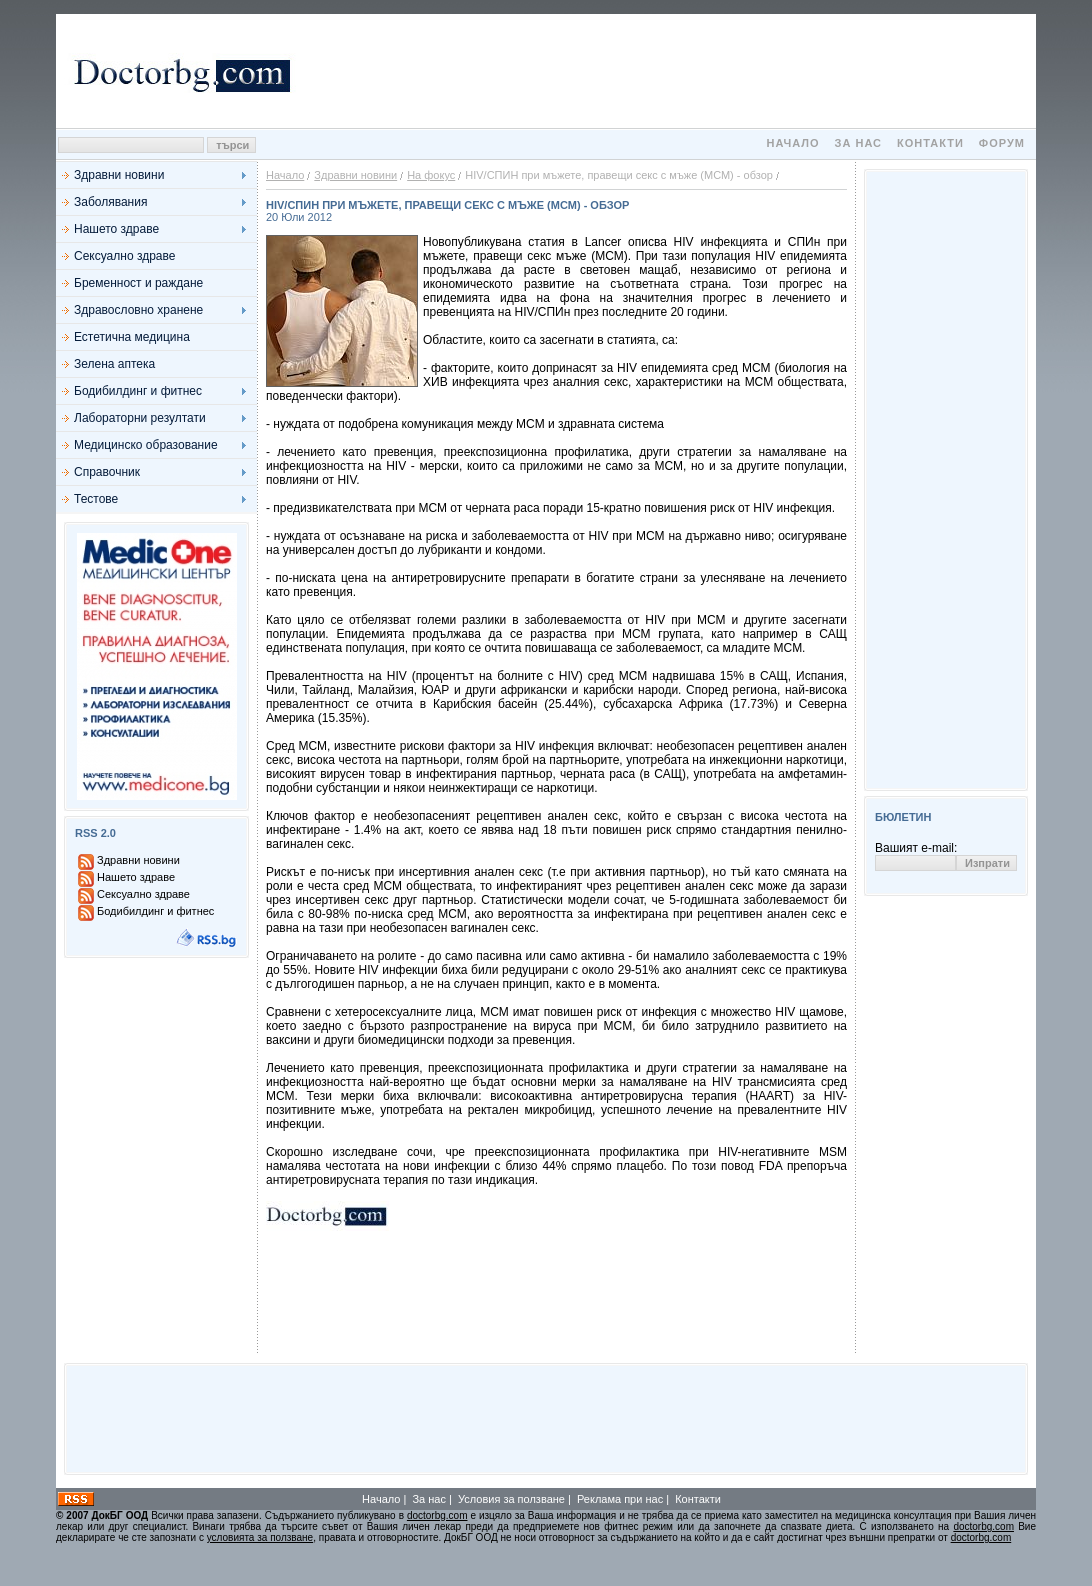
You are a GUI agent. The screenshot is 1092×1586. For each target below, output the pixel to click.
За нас (858, 143)
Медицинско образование (146, 445)
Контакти (930, 143)
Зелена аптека (114, 364)
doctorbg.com (437, 1515)
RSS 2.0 (95, 833)
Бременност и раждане (138, 283)
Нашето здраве (116, 229)
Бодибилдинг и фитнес (138, 391)
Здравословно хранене (138, 310)
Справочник (107, 472)
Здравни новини (119, 175)
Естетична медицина (132, 337)
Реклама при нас (620, 1499)
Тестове (96, 499)
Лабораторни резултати (140, 418)
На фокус (431, 175)
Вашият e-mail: (916, 848)
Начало (792, 143)
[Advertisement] (666, 71)
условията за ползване (260, 1537)
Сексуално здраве (124, 256)
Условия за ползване (511, 1499)
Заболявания (110, 202)
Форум (1002, 143)
